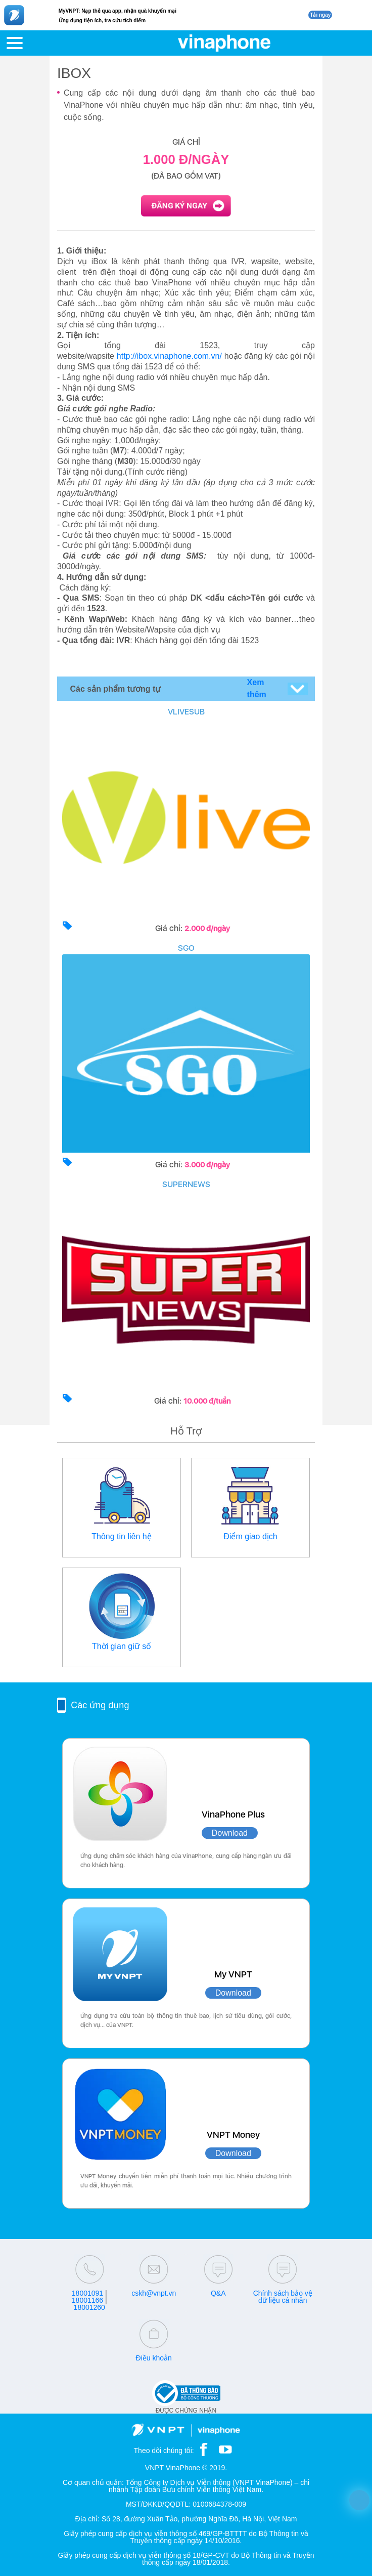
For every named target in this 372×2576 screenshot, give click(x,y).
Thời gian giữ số (121, 1646)
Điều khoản (154, 2358)
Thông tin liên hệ (121, 1536)
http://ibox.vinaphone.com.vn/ (169, 356)
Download (230, 1833)
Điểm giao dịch (250, 1536)
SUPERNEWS (186, 1184)
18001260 (89, 2307)
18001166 (87, 2300)
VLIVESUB (186, 711)
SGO (186, 948)
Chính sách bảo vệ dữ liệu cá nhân (282, 2296)
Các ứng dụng (100, 1705)
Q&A (218, 2293)
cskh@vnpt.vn (153, 2293)
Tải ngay (320, 15)
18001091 (87, 2293)
